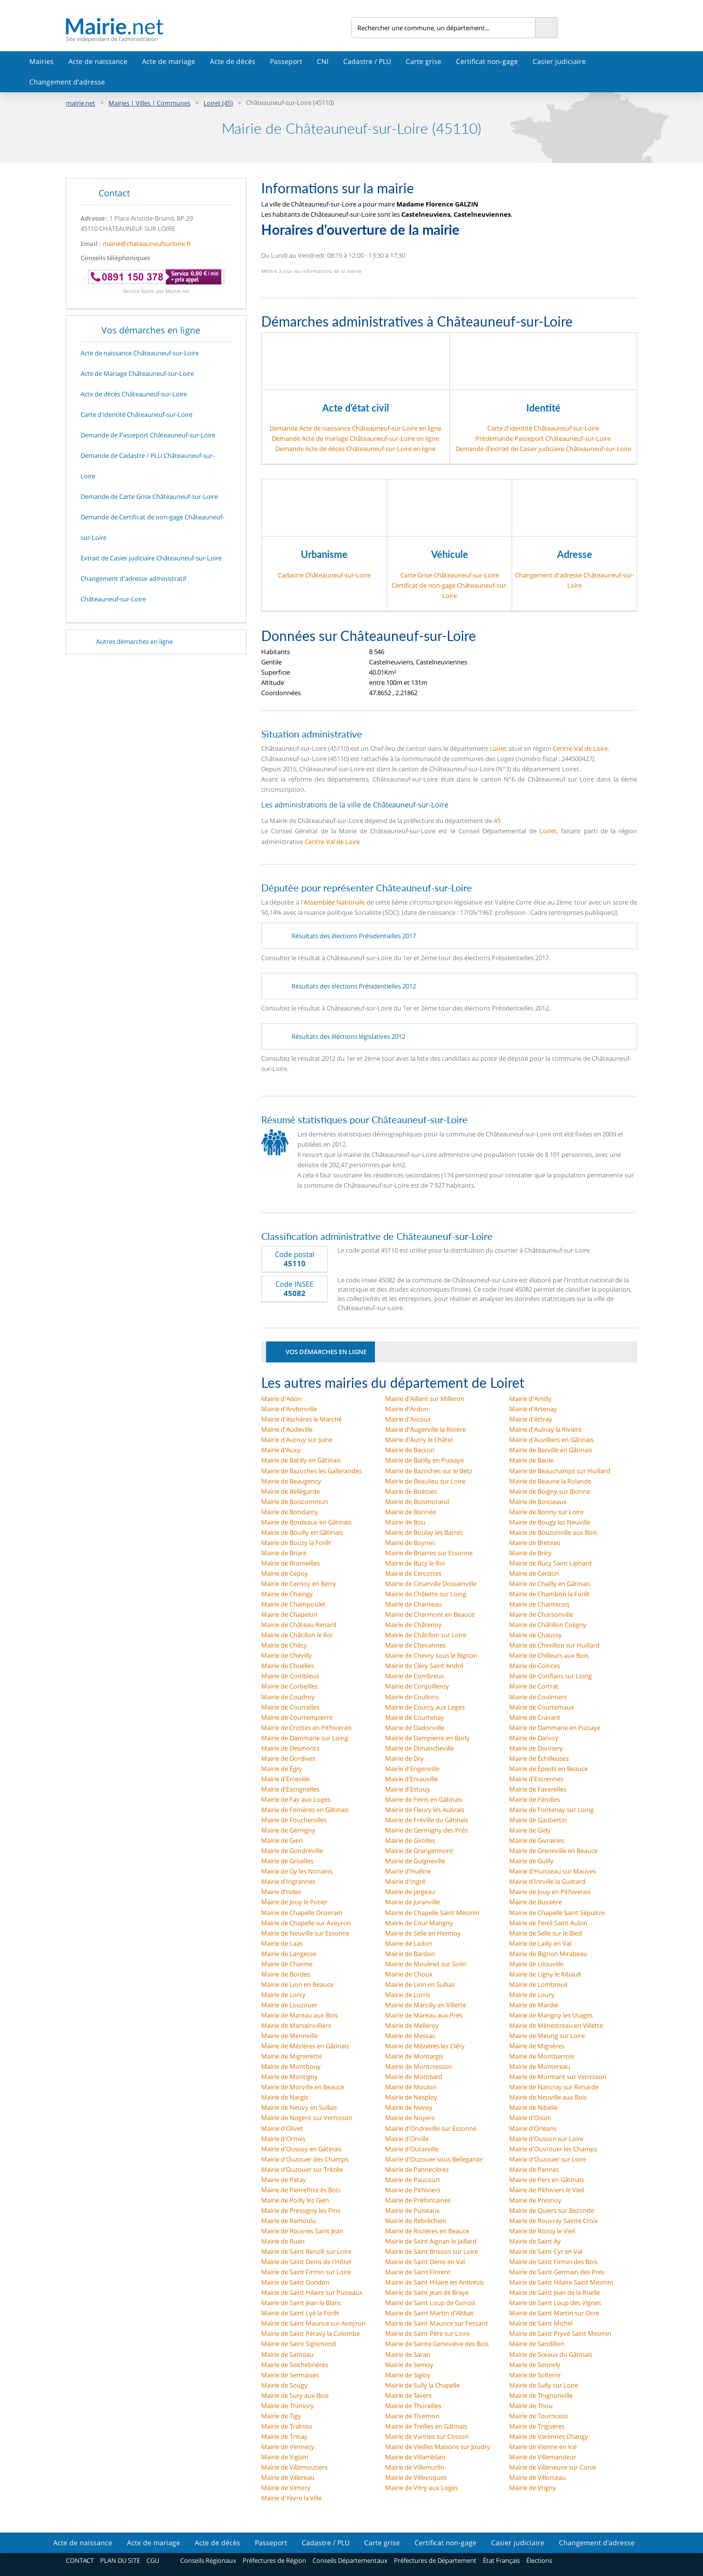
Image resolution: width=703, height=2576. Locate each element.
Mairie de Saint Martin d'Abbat (429, 2312)
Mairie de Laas (282, 1943)
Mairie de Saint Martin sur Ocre (554, 2312)
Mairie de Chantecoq (539, 1604)
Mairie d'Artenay (533, 1408)
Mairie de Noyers (409, 2117)
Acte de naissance (97, 61)
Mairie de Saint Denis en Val (425, 2261)
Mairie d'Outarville (411, 2148)
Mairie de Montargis (414, 2056)
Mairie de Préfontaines (418, 2200)
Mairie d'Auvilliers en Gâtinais (551, 1439)
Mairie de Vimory (285, 2487)
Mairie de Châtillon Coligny (547, 1624)
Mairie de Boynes (410, 1542)
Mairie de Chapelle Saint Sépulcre (557, 1912)
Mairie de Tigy (281, 2415)
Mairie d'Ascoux (408, 1419)
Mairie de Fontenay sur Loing (551, 1809)
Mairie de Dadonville (414, 1727)
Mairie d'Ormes (283, 2138)
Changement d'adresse (67, 81)
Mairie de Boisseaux (538, 1501)
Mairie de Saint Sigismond (298, 2343)
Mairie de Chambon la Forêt (549, 1593)
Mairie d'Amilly (530, 1398)
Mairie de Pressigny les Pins (300, 2210)
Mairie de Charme (286, 1963)
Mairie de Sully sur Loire (543, 2385)
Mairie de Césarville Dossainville (430, 1583)
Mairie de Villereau (287, 2477)
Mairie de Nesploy (411, 2097)
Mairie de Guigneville (415, 1860)
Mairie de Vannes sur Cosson (427, 2436)
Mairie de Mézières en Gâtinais (305, 2045)
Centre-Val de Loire (580, 748)
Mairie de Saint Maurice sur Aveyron (313, 2323)
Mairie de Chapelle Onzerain (301, 1912)
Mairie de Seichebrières (294, 2364)
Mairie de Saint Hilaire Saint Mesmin (561, 2282)
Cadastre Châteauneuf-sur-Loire (324, 575)
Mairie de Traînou (286, 2426)
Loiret (498, 748)
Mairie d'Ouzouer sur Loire (547, 2159)
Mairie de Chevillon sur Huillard (554, 1645)
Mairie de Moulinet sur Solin (425, 1963)
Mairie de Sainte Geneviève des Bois (437, 2343)
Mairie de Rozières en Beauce (427, 2230)
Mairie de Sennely (534, 2364)
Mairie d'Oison (530, 2117)
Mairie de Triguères (536, 2426)
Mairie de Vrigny (532, 2487)
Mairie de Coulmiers (538, 1696)
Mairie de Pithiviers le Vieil (546, 2189)
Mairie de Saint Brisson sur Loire (431, 2251)
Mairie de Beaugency (291, 1481)
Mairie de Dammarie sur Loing (304, 1737)
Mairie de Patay (283, 2179)
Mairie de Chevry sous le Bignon (431, 1655)
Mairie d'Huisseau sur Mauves (552, 1871)
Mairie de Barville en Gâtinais (550, 1449)
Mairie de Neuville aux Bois (548, 2097)
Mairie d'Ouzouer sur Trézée (302, 2169)
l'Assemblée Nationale (333, 902)
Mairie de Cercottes (413, 1573)
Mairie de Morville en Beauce (302, 2086)
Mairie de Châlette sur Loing (425, 1593)
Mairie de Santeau (287, 2354)
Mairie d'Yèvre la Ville (291, 2498)
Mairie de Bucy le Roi (415, 1563)
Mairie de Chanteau (413, 1604)
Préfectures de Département (435, 2560)
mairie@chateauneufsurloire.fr (147, 243)
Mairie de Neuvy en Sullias (299, 2107)
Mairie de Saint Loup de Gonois (430, 2302)
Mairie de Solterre (534, 2374)
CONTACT (80, 2560)
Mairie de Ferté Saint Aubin (548, 1922)
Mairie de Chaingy (287, 1593)
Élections (539, 2560)
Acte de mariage (168, 61)
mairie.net (80, 103)
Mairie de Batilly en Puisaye (424, 1460)
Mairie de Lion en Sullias (420, 1984)
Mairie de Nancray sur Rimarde (554, 2086)
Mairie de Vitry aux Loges (421, 2487)
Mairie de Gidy (530, 1830)
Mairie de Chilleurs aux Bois (548, 1655)
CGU (152, 2560)
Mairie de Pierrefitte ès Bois (300, 2189)
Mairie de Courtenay (414, 1717)
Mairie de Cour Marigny (419, 1922)
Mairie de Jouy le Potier (294, 1901)
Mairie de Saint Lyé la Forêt (300, 2312)
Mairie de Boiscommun (294, 1501)
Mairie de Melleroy (412, 2025)
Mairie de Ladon (408, 1943)
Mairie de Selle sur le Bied (545, 1933)
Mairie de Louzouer (289, 2004)
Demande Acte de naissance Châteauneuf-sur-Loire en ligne (355, 428)
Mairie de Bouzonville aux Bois (553, 1532)
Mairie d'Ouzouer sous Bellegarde (433, 2159)
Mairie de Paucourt (412, 2179)
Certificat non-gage (487, 61)
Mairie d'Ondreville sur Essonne (430, 2128)
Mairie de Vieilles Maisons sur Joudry (437, 2446)
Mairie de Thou (531, 2405)
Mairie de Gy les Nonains (296, 1871)
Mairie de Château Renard (298, 1624)
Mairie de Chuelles (287, 1665)
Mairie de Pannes (534, 2169)
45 (497, 820)
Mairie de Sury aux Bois (295, 2395)
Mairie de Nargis (284, 2097)
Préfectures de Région (274, 2560)
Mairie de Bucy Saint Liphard (550, 1563)
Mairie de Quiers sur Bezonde (551, 2210)
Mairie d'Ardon (406, 1408)
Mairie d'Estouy (407, 1789)
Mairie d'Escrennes (536, 1778)
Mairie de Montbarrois (541, 2056)
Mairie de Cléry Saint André (424, 1665)
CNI (323, 61)
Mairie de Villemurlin (414, 2467)
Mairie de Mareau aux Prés (423, 2015)
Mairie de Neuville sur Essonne (305, 1933)
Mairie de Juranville (412, 1901)
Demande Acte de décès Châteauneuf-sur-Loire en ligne (355, 448)
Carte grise (423, 61)
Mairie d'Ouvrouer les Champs (553, 2148)
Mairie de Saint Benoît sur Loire (306, 2251)
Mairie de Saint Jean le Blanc (301, 2302)
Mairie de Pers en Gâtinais (546, 2179)
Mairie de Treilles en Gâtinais (426, 2426)
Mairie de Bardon (410, 1953)
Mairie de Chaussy (535, 1634)
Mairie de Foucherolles (294, 1819)
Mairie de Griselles (287, 1860)
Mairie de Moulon (410, 2086)
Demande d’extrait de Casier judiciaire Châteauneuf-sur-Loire (543, 448)
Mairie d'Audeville (286, 1429)
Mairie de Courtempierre (296, 1717)
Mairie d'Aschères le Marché (301, 1419)
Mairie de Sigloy (408, 2374)
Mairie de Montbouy (291, 2066)
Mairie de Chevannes (415, 1645)
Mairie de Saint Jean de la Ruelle (554, 2292)
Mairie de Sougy (284, 2385)
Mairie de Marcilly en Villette (425, 2004)
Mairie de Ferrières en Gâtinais (305, 1809)
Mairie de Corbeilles (289, 1686)
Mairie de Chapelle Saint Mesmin (432, 1912)
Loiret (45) (218, 103)
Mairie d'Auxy (281, 1449)
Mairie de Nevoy (409, 2107)
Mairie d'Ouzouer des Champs (305, 2159)
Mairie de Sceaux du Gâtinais (550, 2354)
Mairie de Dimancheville (419, 1748)
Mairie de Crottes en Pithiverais (306, 1727)
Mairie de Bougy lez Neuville (549, 1522)
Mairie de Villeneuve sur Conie (552, 2467)
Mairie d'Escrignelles (290, 1789)
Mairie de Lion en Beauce (297, 1984)
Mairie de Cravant (534, 1717)
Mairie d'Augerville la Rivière (425, 1429)
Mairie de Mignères (536, 2045)
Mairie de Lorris (407, 1994)
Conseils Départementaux (350, 2560)
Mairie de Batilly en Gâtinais (301, 1460)
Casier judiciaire (559, 61)
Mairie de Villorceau (537, 2477)
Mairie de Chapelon (289, 1614)
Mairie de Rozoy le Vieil (542, 2230)
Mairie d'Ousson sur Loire (546, 2138)
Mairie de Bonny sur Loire (546, 1511)
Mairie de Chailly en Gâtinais (549, 1583)
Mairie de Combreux (414, 1675)
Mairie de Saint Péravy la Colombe (310, 2333)
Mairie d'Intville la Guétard (547, 1881)
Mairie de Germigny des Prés (426, 1830)
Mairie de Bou (405, 1522)
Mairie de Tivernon (412, 2415)
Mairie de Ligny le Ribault (545, 1974)
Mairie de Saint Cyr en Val (545, 2251)
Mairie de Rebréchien (415, 2220)
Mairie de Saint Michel (541, 2323)
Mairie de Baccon (409, 1449)
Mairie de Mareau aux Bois (299, 2015)
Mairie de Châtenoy (413, 1624)
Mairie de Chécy (284, 1645)
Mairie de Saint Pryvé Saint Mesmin (560, 2333)
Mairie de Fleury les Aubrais (424, 1809)
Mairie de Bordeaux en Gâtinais (306, 1522)
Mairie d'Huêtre (408, 1871)
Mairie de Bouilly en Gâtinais (302, 1532)
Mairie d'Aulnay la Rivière (545, 1429)
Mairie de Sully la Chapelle (422, 2385)
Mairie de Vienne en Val (543, 2446)
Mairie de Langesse (288, 1953)
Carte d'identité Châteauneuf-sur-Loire (543, 428)
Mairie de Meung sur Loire (547, 2035)
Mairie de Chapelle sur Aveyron (306, 1922)
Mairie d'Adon (281, 1398)
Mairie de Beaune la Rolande (550, 1481)
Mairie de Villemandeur (542, 2456)
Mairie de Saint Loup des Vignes (555, 2302)
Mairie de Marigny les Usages (551, 2015)
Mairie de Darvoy (533, 1737)
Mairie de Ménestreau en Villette (556, 2025)
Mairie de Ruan (283, 2241)
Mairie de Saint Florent (418, 2271)
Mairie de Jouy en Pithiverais (550, 1891)
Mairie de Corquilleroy (417, 1686)
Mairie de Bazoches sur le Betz (428, 1470)
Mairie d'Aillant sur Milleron (424, 1398)
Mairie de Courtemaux (541, 1707)
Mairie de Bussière (535, 1901)
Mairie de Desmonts (290, 1748)
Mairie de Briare (284, 1552)
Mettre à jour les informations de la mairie (311, 271)
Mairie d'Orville (407, 2138)
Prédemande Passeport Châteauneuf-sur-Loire (543, 438)
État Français (501, 2560)
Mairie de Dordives (288, 1758)
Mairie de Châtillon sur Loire (425, 1634)
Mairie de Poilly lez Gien (295, 2200)
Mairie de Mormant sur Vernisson (557, 2076)
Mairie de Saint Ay (535, 2241)
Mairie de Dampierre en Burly (427, 1737)
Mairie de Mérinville (289, 2035)
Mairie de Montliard (413, 2076)
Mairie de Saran (407, 2354)
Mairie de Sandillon (536, 2343)
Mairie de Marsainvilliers (296, 2025)
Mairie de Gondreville (292, 1850)
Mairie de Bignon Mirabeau (548, 1953)
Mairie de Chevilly (286, 1655)
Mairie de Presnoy (535, 2200)
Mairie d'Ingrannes (288, 1881)
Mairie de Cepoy (284, 1573)
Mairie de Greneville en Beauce (553, 1850)
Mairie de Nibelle (533, 2107)
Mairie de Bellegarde (290, 1491)
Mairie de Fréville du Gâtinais (426, 1819)
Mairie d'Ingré (405, 1881)
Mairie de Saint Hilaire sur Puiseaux (312, 2292)
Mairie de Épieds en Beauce (548, 1768)
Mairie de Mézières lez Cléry (425, 2045)
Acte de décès (232, 61)
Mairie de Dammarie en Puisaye (554, 1727)
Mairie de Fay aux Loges (296, 1799)
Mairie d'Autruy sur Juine (296, 1439)
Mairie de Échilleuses (539, 1758)
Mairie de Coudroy (288, 1696)
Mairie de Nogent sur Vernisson (306, 2117)
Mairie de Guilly (531, 1860)
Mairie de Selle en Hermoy (423, 1933)
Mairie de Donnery (536, 1748)
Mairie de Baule (531, 1460)
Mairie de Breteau (534, 1542)
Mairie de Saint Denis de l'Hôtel (306, 2261)
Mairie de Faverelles (537, 1789)
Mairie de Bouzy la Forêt (296, 1542)
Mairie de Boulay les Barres (424, 1532)
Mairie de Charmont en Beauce (430, 1614)
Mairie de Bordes (285, 1974)
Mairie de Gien (282, 1840)
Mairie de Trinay (284, 2436)
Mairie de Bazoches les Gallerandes (311, 1470)
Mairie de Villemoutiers (294, 2467)
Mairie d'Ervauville (411, 1778)
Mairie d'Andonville (289, 1408)
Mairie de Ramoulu (288, 2220)
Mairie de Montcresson (418, 2066)
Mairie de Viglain (285, 2456)
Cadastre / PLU (367, 61)
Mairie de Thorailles (413, 2405)
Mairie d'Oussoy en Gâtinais (301, 2148)
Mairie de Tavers (408, 2395)
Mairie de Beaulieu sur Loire (425, 1481)
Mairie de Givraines (536, 1840)
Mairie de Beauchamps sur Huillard (559, 1470)
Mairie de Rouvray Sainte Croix (553, 2220)
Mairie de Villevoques (416, 2477)
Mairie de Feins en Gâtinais (423, 1799)
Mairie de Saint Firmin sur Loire (306, 2271)
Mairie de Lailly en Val (540, 1943)
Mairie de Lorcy (283, 1994)
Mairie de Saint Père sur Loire (427, 2333)
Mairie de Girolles (410, 1840)
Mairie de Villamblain (415, 2456)
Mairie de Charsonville (541, 1614)
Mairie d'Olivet (282, 2128)
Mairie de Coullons (412, 1696)
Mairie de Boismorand (417, 1501)
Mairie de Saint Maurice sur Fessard (436, 2323)
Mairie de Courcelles (290, 1707)
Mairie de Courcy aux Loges (425, 1707)
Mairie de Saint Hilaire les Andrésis (434, 2282)
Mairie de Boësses (411, 1491)
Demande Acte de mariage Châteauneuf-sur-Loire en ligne (355, 438)
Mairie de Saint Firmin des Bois (553, 2261)
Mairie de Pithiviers (412, 2189)
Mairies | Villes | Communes (149, 103)
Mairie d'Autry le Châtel (419, 1439)
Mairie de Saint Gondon (295, 2282)
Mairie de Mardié (533, 2004)
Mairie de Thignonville (541, 2395)
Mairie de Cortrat (533, 1686)
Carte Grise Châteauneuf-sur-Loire (449, 575)
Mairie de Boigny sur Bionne (549, 1491)
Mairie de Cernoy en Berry (298, 1583)
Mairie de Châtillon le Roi (296, 1634)
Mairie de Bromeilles (290, 1563)
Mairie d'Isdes (281, 1891)
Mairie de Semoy (409, 2364)
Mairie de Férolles (534, 1799)
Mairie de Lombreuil (538, 1984)
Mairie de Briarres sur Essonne (429, 1552)
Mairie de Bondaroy (289, 1511)
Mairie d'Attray (530, 1419)
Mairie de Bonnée (410, 1511)
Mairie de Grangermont (419, 1850)
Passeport (286, 61)
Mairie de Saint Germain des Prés (556, 2271)
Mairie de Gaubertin (538, 1819)
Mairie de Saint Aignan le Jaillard (430, 2241)
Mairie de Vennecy (287, 2446)
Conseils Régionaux (208, 2560)
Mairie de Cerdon (534, 1573)
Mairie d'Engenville (412, 1768)
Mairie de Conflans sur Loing (550, 1675)
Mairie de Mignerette (291, 2056)
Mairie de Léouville (536, 1963)
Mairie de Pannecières (417, 2169)
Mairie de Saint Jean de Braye (427, 2292)
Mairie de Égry (281, 1768)
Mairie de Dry (404, 1758)
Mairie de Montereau (539, 2066)
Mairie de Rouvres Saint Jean (302, 2230)
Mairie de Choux (409, 1974)
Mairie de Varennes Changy (548, 2436)
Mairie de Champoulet (293, 1604)
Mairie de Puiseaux (412, 2210)
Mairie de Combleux (290, 1675)
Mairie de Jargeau (410, 1891)
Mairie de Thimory (287, 2405)
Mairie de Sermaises (290, 2374)
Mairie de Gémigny (288, 1830)
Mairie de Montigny (289, 2076)
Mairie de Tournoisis (538, 2415)
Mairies (41, 61)
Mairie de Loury (532, 1994)
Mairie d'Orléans (533, 2128)
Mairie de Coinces (534, 1665)
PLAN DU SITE (120, 2560)
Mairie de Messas (410, 2035)
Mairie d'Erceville (285, 1778)
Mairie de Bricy (530, 1552)
